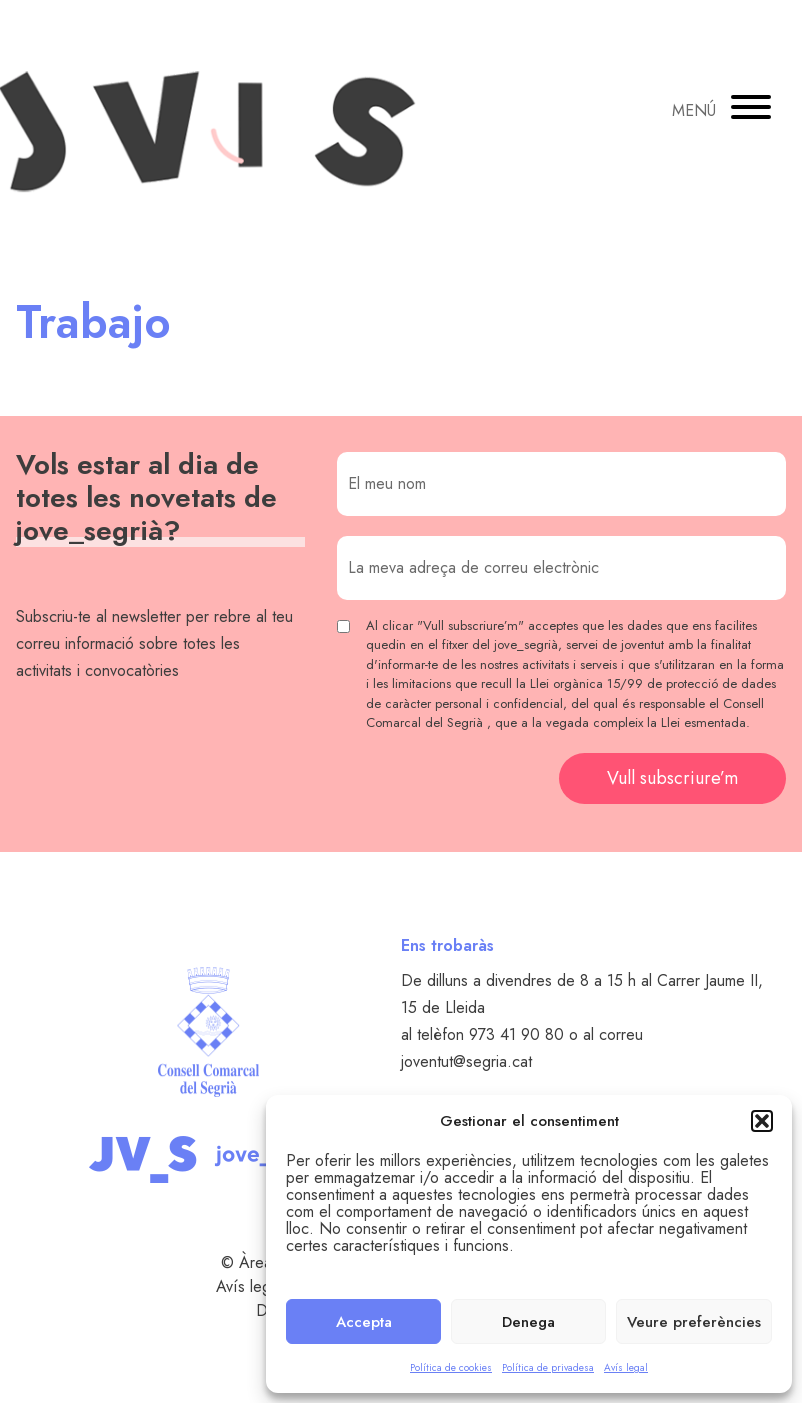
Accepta (364, 1322)
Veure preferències (694, 1322)
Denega (528, 1322)
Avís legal (626, 1367)
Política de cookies (451, 1367)
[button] (762, 1121)
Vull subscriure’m (672, 778)
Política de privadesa (548, 1367)
